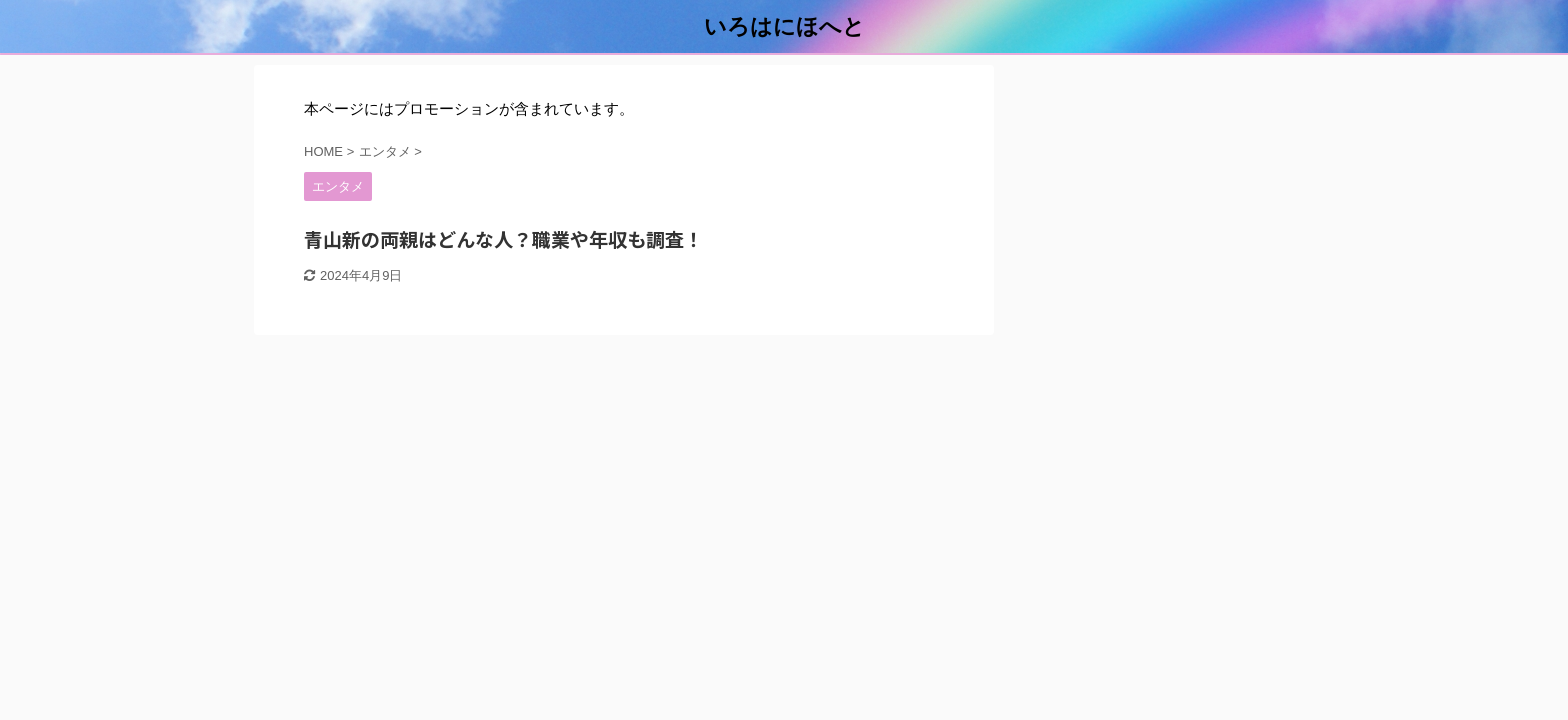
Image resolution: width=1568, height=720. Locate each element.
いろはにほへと (784, 26)
